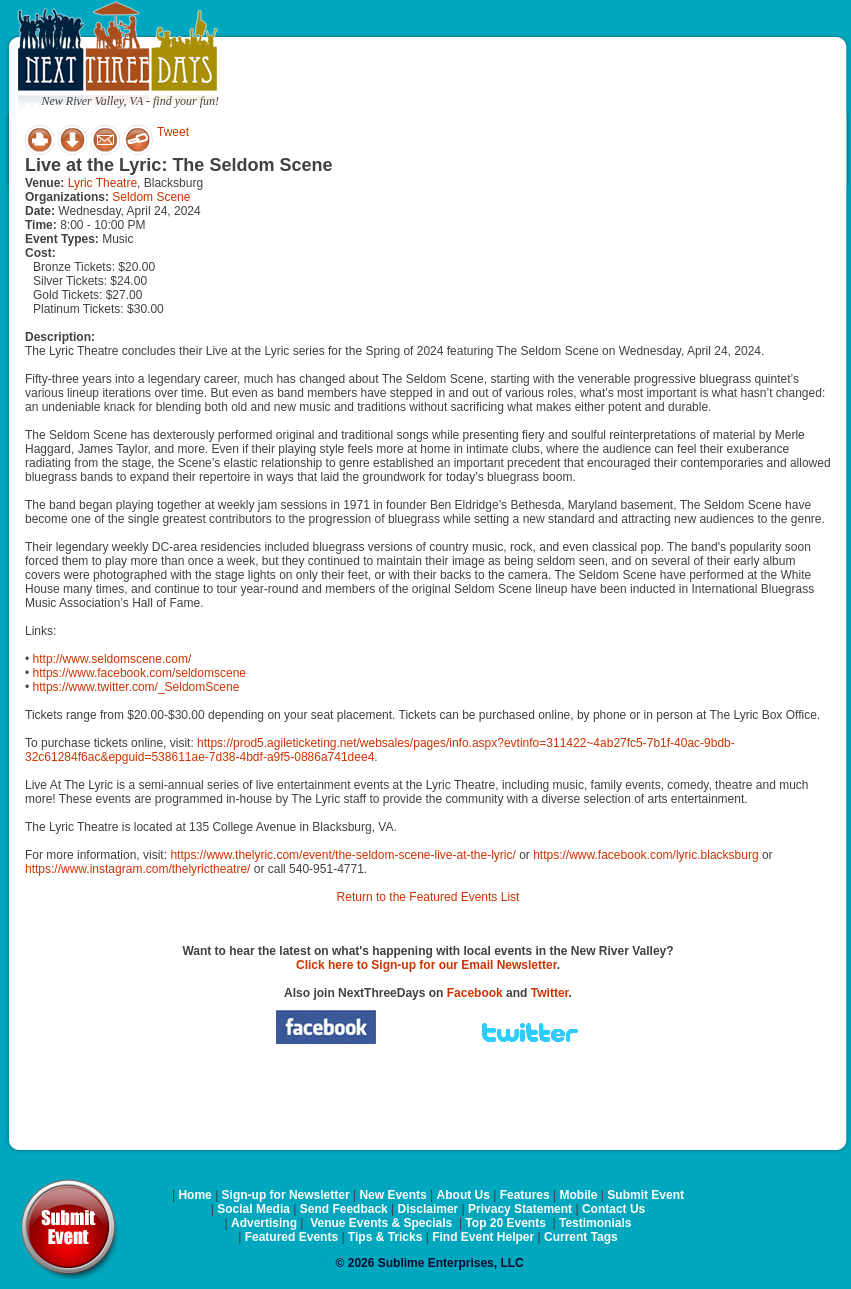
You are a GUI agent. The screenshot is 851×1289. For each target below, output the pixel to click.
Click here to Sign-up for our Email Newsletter (426, 965)
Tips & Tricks (385, 1237)
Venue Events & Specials (381, 1223)
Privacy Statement (520, 1209)
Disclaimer (428, 1209)
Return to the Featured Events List (428, 897)
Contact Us (613, 1209)
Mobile (579, 1195)
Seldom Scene (151, 197)
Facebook (475, 993)
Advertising (264, 1223)
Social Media (253, 1209)
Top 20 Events (505, 1223)
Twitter (550, 993)
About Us (463, 1195)
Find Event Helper (483, 1237)
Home (194, 1195)
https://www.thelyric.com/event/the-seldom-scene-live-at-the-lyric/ (342, 855)
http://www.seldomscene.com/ (112, 659)
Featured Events (291, 1237)
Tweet (173, 132)
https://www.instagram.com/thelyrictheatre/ (137, 869)
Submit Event (645, 1195)
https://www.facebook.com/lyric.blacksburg (645, 855)
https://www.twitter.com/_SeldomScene (136, 687)
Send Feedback (344, 1209)
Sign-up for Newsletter (286, 1195)
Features (525, 1195)
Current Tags (581, 1237)
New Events (392, 1195)
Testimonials (595, 1223)
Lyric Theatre (102, 183)
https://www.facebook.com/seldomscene (139, 673)
